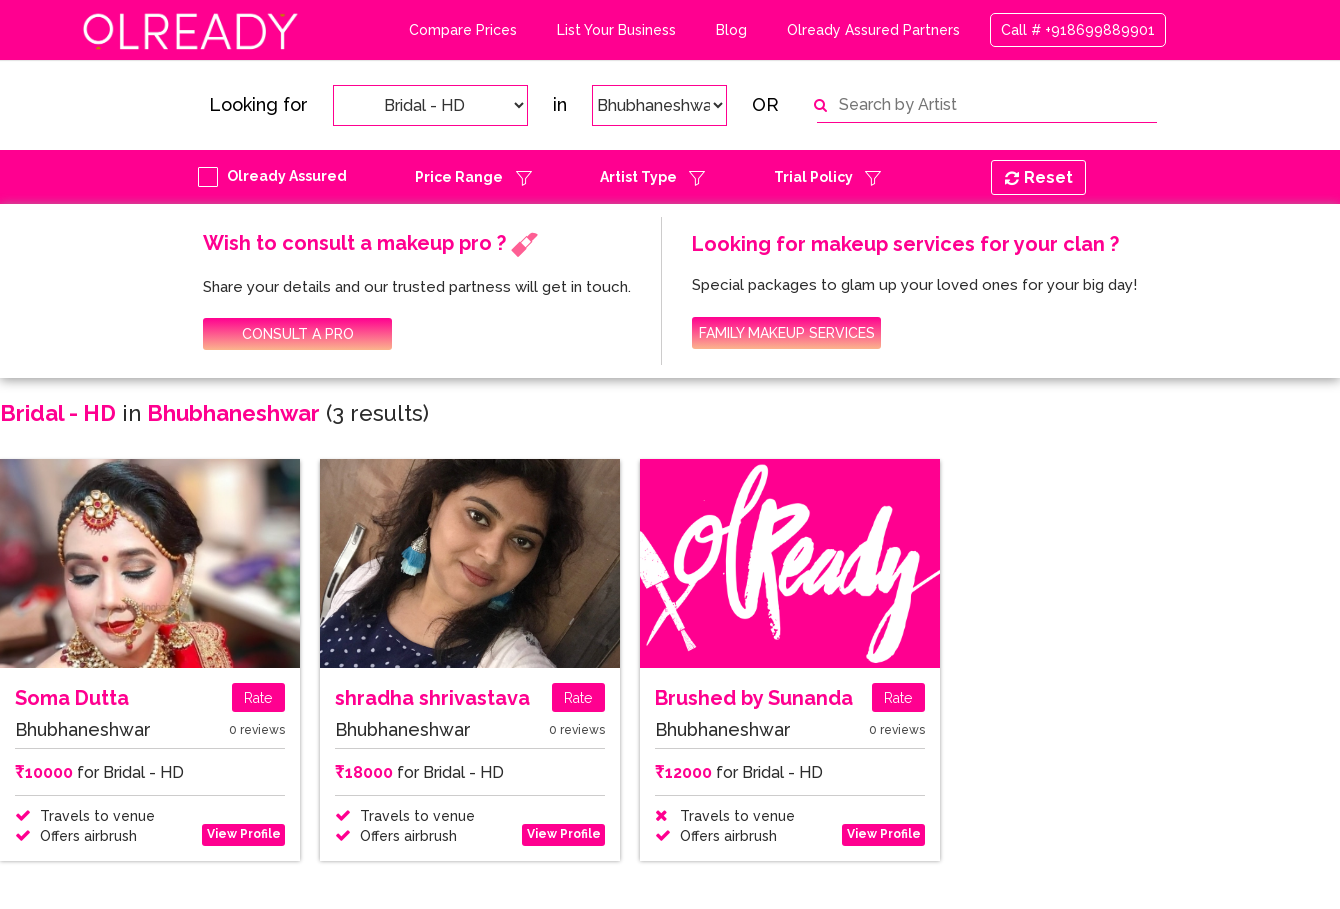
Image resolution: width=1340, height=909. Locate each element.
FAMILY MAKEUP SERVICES (787, 333)
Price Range (459, 177)
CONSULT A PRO (298, 334)
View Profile (244, 834)
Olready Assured (287, 176)
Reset (1039, 177)
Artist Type (638, 177)
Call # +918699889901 (1078, 30)
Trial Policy (813, 177)
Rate (258, 698)
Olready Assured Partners (873, 30)
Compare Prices (463, 30)
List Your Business (616, 30)
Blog (731, 30)
